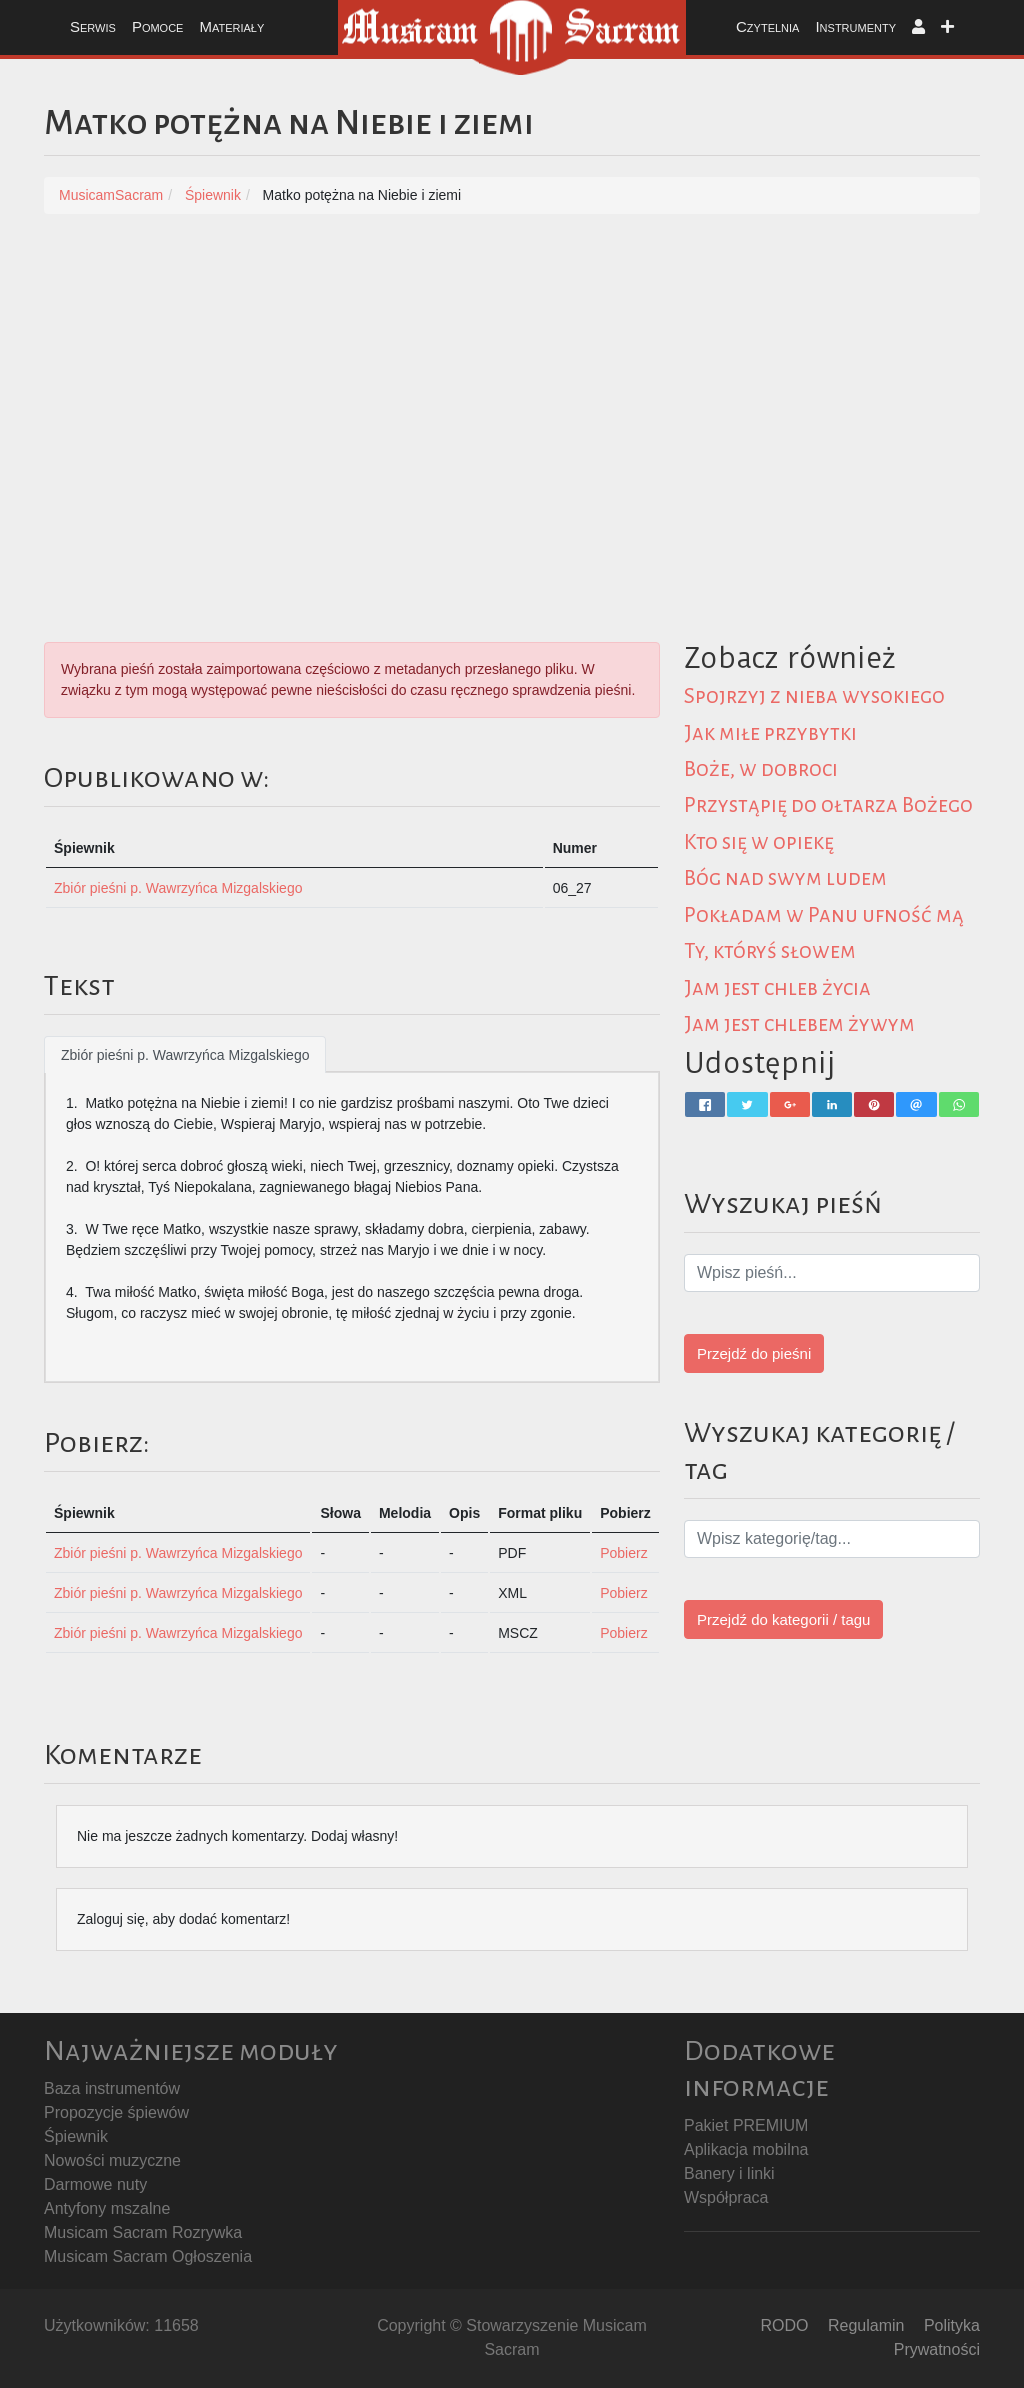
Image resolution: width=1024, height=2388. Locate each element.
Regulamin (866, 2325)
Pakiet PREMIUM (746, 2125)
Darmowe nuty (95, 2184)
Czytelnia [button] (767, 26)
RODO (785, 2325)
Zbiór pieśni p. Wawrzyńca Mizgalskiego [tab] (185, 1055)
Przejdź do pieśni (754, 1350)
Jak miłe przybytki (772, 732)
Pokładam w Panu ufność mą (825, 913)
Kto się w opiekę (759, 841)
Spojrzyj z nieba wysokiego (816, 696)
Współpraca (726, 2197)
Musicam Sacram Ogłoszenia (148, 2256)
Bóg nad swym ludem (786, 877)
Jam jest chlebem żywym (801, 1022)
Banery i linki (729, 2173)
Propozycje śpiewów (116, 2112)
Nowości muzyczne (112, 2160)
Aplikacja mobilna (746, 2149)
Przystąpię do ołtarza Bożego (830, 805)
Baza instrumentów (112, 2088)
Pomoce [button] (158, 26)
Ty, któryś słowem (772, 949)
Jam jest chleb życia (779, 985)
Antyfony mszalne (107, 2208)
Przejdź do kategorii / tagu (783, 1616)
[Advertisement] (512, 384)
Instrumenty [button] (855, 26)
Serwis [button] (93, 26)
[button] (918, 27)
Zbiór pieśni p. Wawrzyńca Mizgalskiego (178, 888)
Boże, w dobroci (762, 768)
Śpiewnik (76, 2136)
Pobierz (623, 1553)
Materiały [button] (231, 26)
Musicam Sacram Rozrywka (143, 2232)
